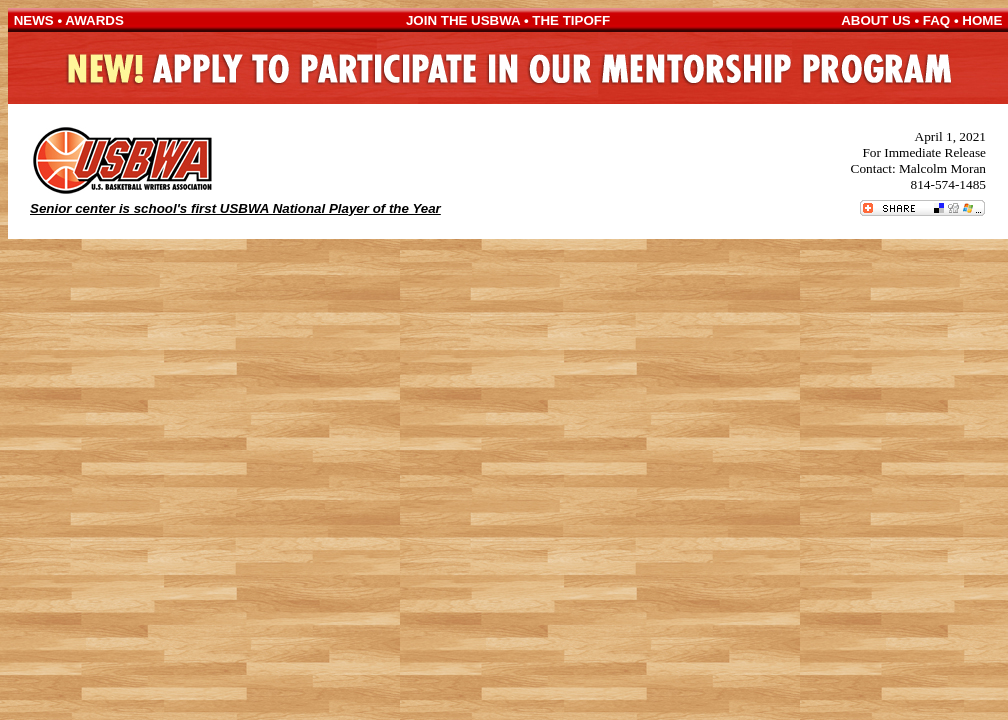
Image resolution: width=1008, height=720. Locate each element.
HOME (982, 20)
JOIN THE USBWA (463, 20)
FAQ (936, 20)
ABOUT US (876, 20)
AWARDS (94, 20)
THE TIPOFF (571, 20)
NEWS (34, 20)
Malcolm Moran (942, 168)
